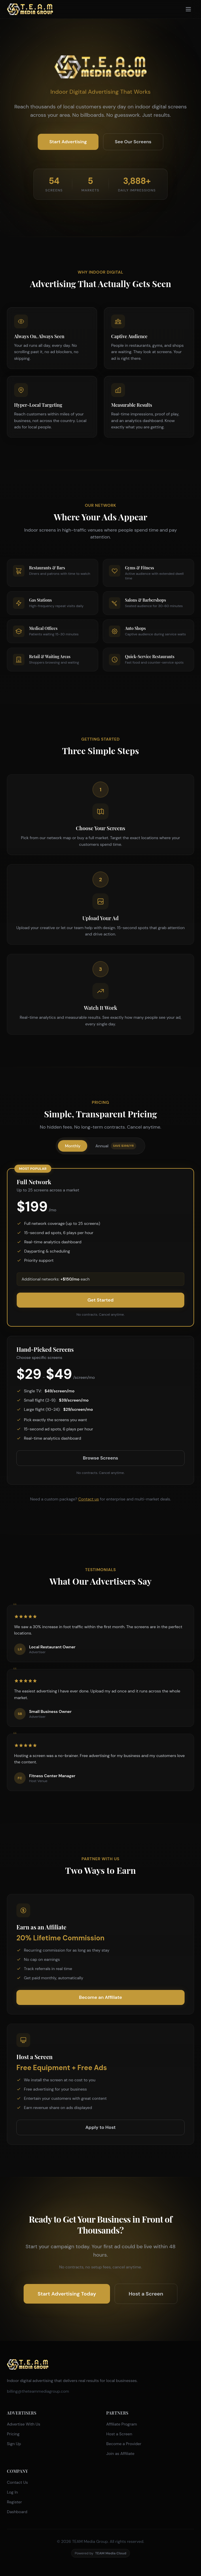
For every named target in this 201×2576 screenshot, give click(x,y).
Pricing (13, 2433)
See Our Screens (133, 142)
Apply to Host (100, 2127)
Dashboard (17, 2511)
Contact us (88, 1499)
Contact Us (17, 2482)
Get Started (100, 1300)
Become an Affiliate (100, 1997)
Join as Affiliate (120, 2453)
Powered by (100, 2553)
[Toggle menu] (188, 9)
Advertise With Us (23, 2424)
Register (14, 2502)
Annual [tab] (115, 1145)
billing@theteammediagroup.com (38, 2391)
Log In (12, 2492)
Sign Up (14, 2443)
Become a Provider (123, 2443)
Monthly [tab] (72, 1145)
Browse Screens (100, 1458)
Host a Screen (146, 2293)
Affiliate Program (121, 2424)
